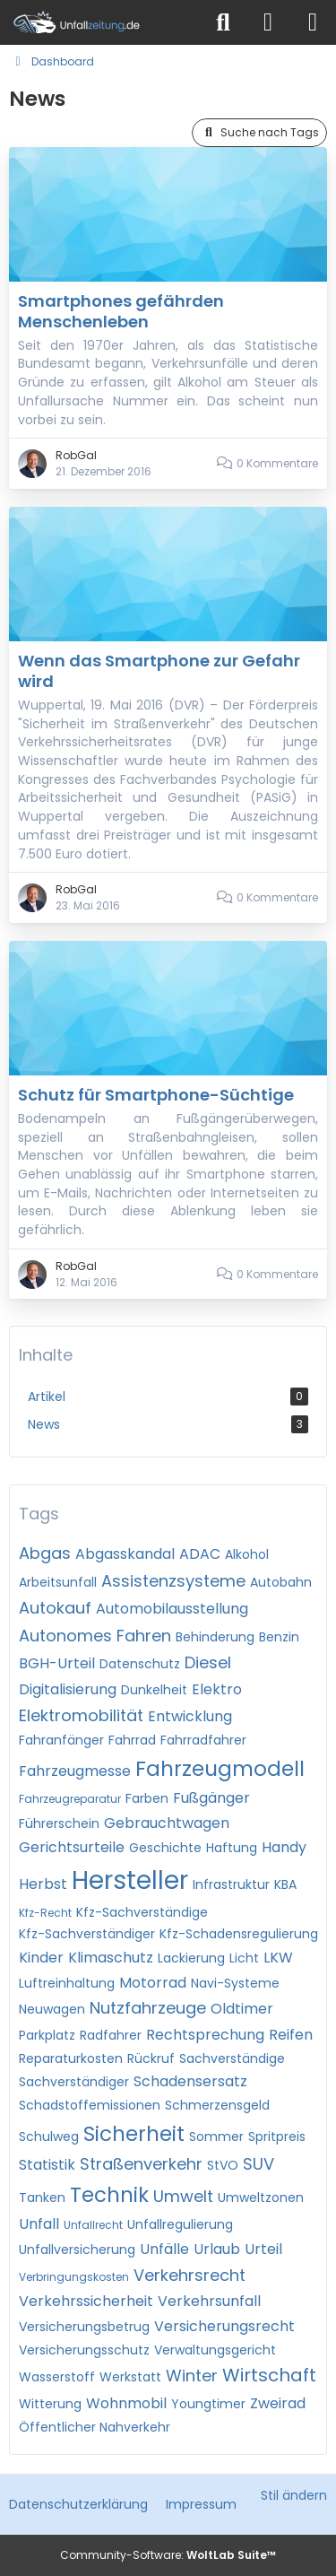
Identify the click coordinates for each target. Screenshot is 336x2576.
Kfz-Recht (45, 1912)
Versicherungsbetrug (84, 2327)
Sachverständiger (74, 2082)
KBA (285, 1884)
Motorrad (152, 1982)
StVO (222, 2165)
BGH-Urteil (57, 1663)
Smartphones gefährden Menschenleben (121, 311)
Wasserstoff (57, 2377)
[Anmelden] (268, 22)
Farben (146, 1798)
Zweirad (278, 2403)
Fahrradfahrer (203, 1740)
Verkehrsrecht (190, 2275)
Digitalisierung (67, 1689)
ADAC (199, 1554)
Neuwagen (52, 2009)
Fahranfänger (61, 1740)
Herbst (43, 1884)
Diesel (208, 1662)
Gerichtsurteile (72, 1847)
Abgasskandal (125, 1554)
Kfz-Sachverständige (142, 1912)
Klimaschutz (110, 1957)
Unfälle (164, 2249)
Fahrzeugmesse (75, 1771)
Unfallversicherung (77, 2249)
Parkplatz (47, 2035)
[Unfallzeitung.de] (100, 22)
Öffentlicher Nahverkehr (94, 2427)
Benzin (279, 1637)
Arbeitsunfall (58, 1582)
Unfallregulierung (180, 2224)
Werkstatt (130, 2377)
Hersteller (130, 1880)
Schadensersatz (190, 2081)
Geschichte (165, 1848)
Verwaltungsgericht (215, 2350)
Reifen (291, 2034)
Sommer (216, 2136)
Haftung (231, 1848)
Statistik (47, 2164)
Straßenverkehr (141, 2164)
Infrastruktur (231, 1884)
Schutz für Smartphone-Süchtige (156, 1094)
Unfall (39, 2224)
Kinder (41, 1957)
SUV (258, 2164)
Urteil (263, 2249)
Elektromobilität (81, 1715)
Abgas (45, 1553)
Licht (244, 1958)
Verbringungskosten (74, 2276)
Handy (284, 1847)
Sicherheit (134, 2133)
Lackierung (191, 1958)
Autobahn (281, 1582)
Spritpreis (277, 2136)
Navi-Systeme (235, 1983)
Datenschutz (139, 1664)
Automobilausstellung (172, 1608)
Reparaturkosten (71, 2058)
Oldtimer (242, 2008)
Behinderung (215, 1637)
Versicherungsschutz (84, 2350)
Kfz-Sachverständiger (87, 1934)
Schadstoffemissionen (89, 2105)
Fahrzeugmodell (220, 1768)
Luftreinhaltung (67, 1983)
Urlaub (217, 2249)
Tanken (42, 2197)
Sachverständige (232, 2058)
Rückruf (151, 2058)
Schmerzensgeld (217, 2105)
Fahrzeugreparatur (70, 1798)
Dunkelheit (154, 1690)
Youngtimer (208, 2404)
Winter (192, 2375)
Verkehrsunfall (209, 2301)
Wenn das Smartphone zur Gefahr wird (159, 670)
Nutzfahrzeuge (148, 2008)
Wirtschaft (269, 2375)
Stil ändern (294, 2495)
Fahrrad (132, 1740)
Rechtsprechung (205, 2034)
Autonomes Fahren (95, 1635)
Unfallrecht (93, 2224)
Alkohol (247, 1554)
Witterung (50, 2404)
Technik (109, 2194)
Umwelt (183, 2196)
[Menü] (313, 22)
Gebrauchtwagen (166, 1823)
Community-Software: (168, 2555)
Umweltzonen (261, 2197)
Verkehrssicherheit (86, 2301)
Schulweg (49, 2136)
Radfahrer (111, 2035)
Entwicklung (190, 1716)
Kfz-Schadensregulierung (238, 1934)
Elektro (217, 1689)
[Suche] (223, 22)
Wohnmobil (126, 2403)
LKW (278, 1957)
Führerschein (59, 1823)
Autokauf (55, 1608)
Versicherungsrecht (224, 2326)
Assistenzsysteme (173, 1581)
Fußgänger (211, 1798)
